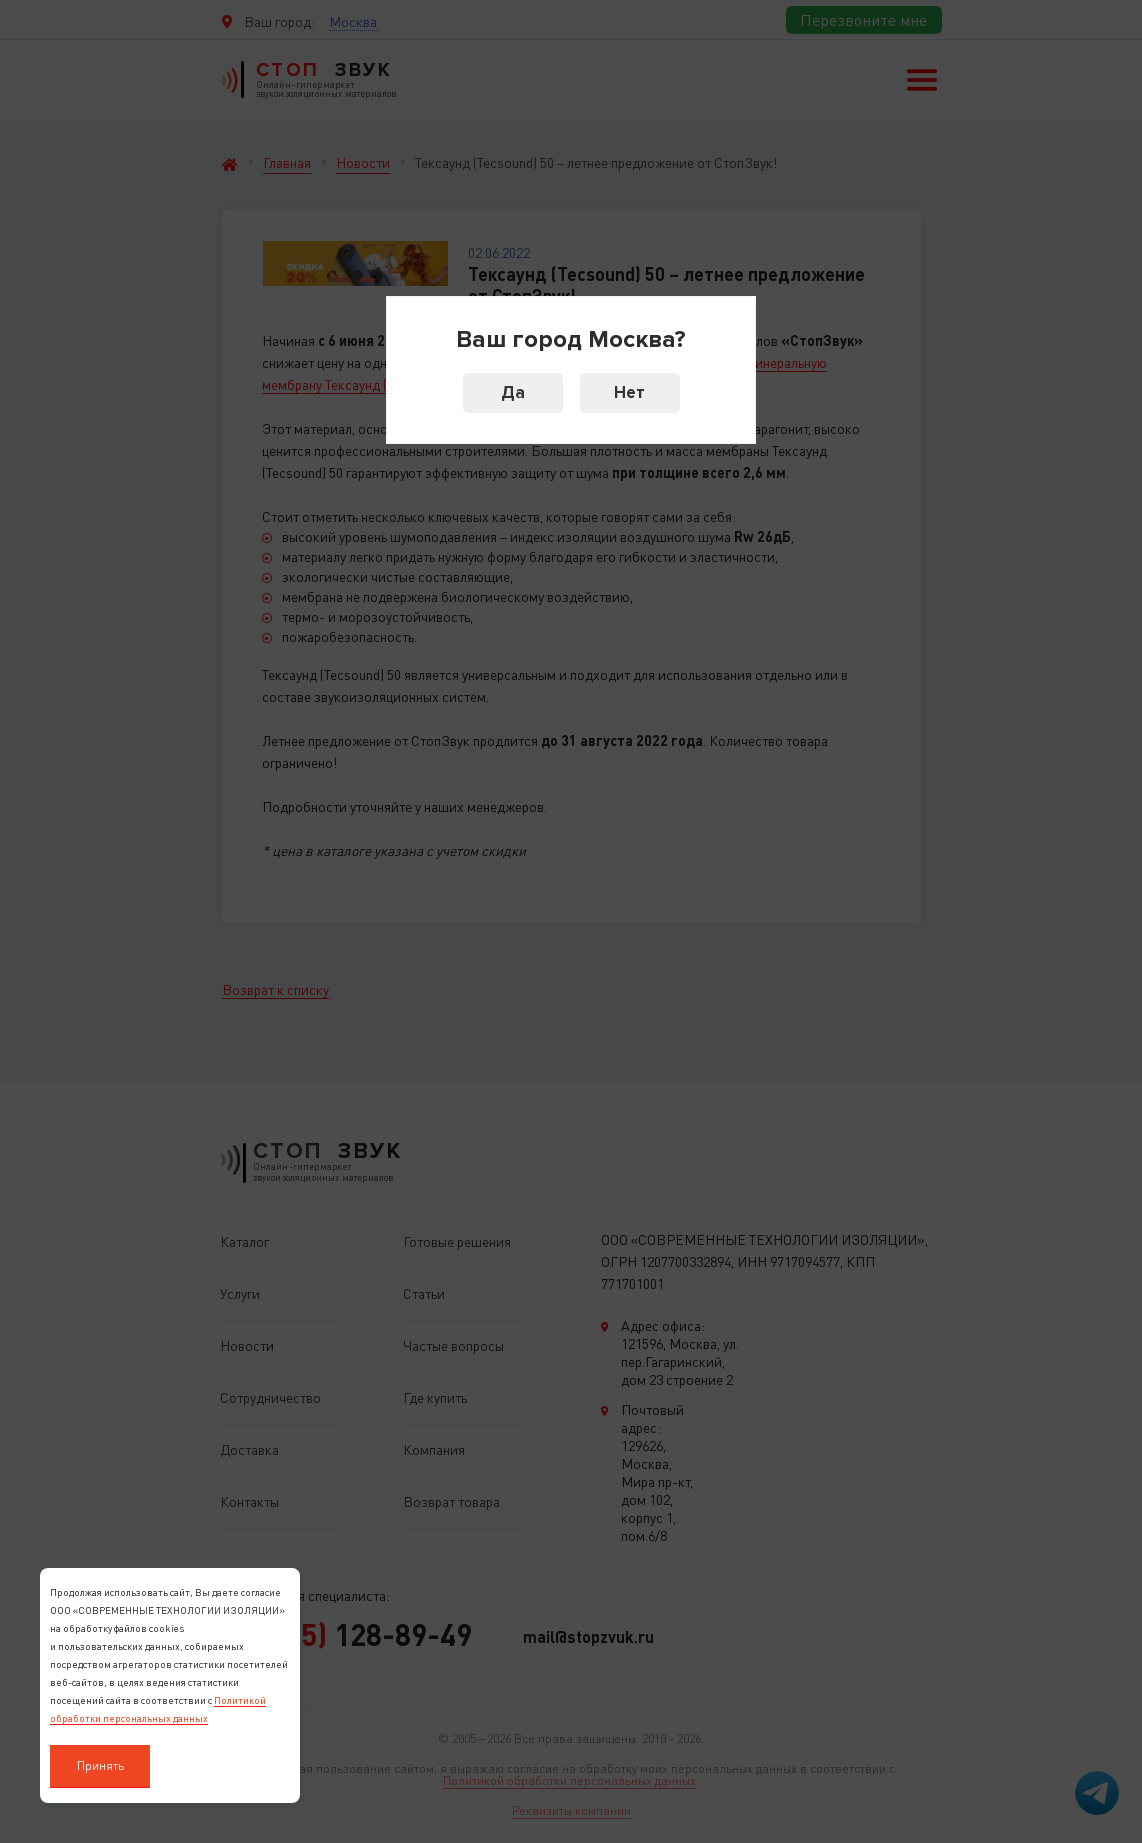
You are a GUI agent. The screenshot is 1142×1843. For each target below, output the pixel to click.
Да (513, 392)
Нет (629, 392)
